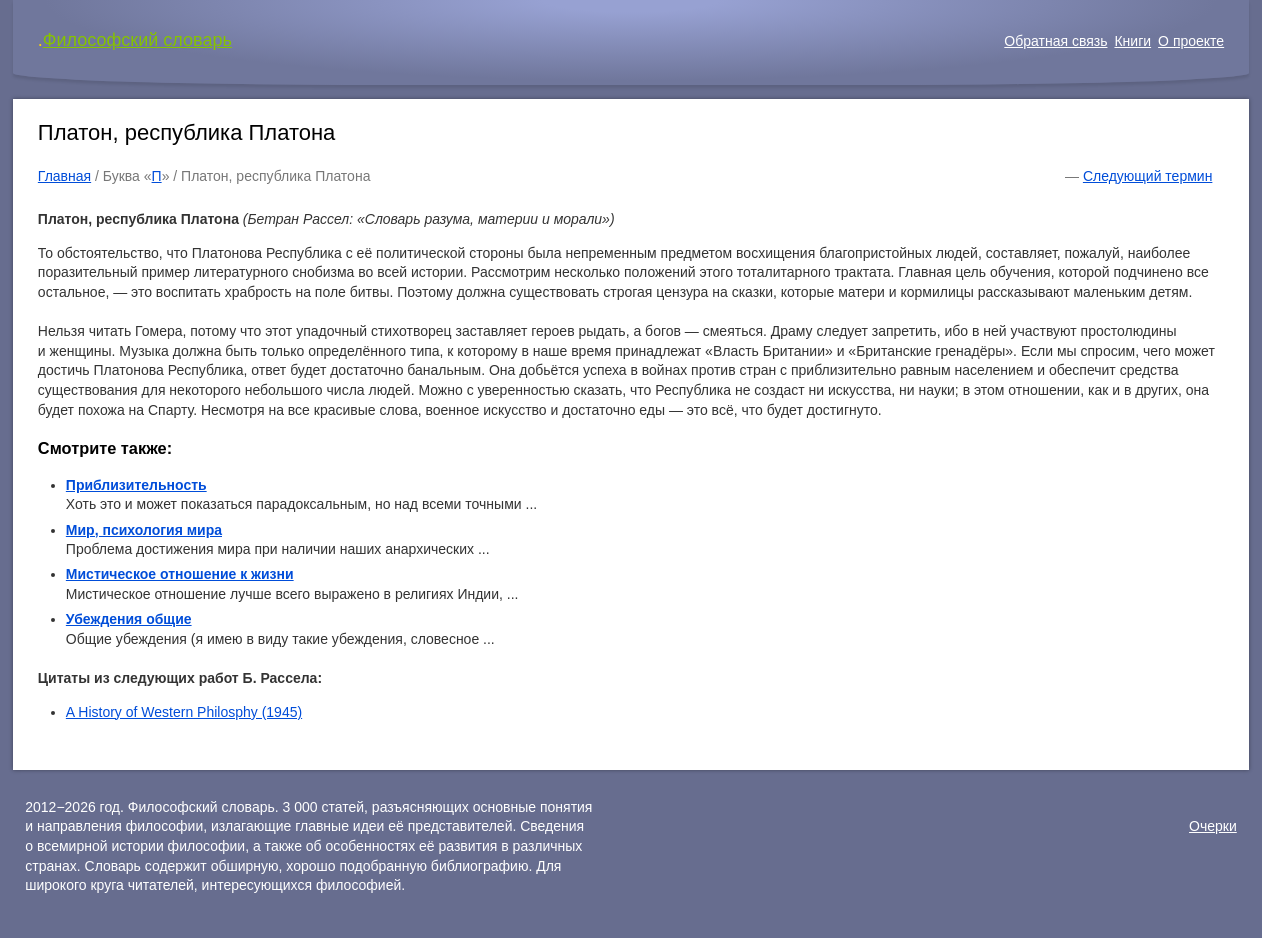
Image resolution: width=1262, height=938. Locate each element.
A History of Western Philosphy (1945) (184, 712)
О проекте (1191, 41)
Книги (1132, 41)
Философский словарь (137, 40)
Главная (64, 176)
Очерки (1213, 826)
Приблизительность (136, 485)
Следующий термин (1147, 176)
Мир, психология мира (144, 530)
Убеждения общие (129, 619)
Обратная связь (1055, 41)
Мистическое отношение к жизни (180, 574)
